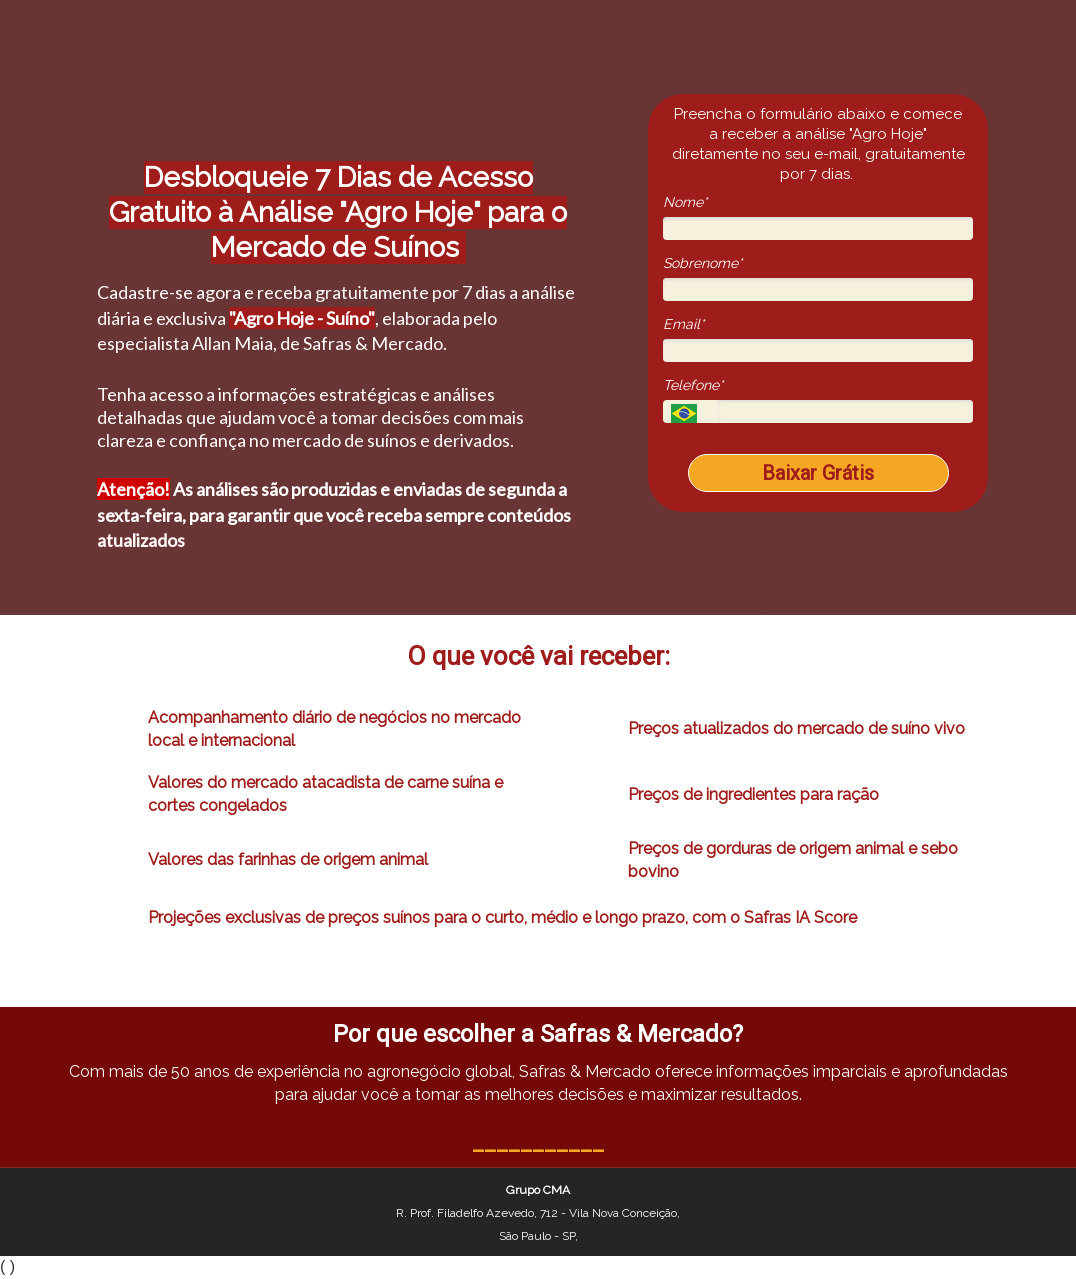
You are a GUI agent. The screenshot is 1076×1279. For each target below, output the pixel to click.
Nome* (685, 202)
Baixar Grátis (818, 473)
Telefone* (693, 385)
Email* (683, 324)
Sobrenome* (702, 263)
